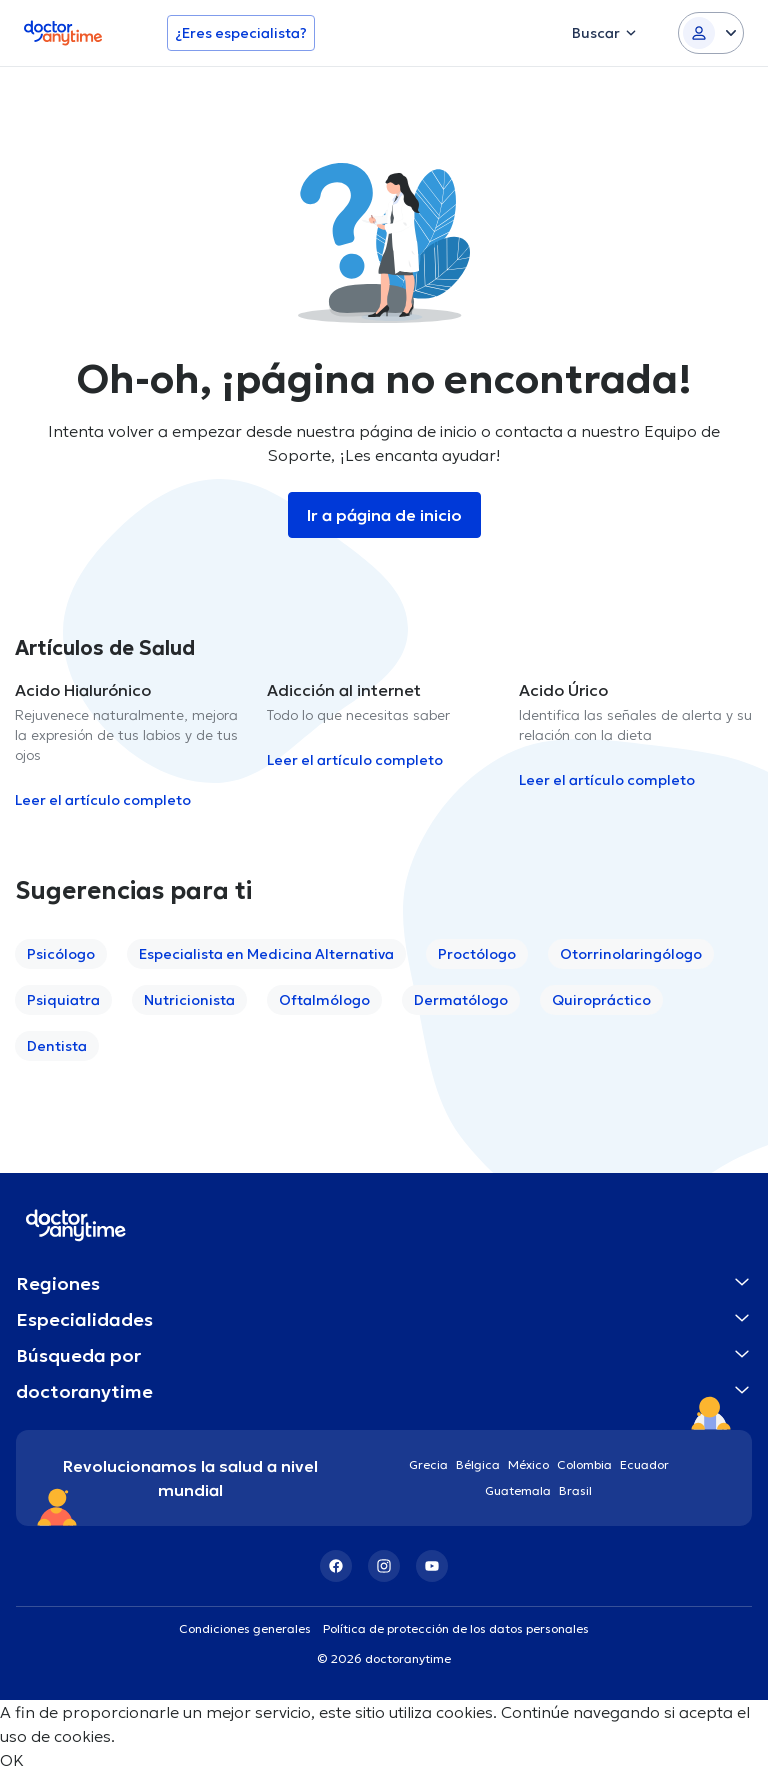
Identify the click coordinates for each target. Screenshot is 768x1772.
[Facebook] (336, 1566)
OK (12, 1760)
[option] (133, 744)
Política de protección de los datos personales (456, 1628)
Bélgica (478, 1464)
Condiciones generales (245, 1628)
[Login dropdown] (711, 33)
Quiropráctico (601, 1000)
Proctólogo (477, 954)
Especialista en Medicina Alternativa (266, 954)
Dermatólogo (461, 1000)
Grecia (428, 1464)
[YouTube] (432, 1566)
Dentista (57, 1046)
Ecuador (644, 1464)
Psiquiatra (63, 1000)
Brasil (575, 1490)
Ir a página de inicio (384, 515)
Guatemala (518, 1490)
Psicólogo (61, 954)
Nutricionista (189, 1000)
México (528, 1464)
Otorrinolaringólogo (631, 954)
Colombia (584, 1464)
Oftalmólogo (324, 1000)
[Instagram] (384, 1566)
